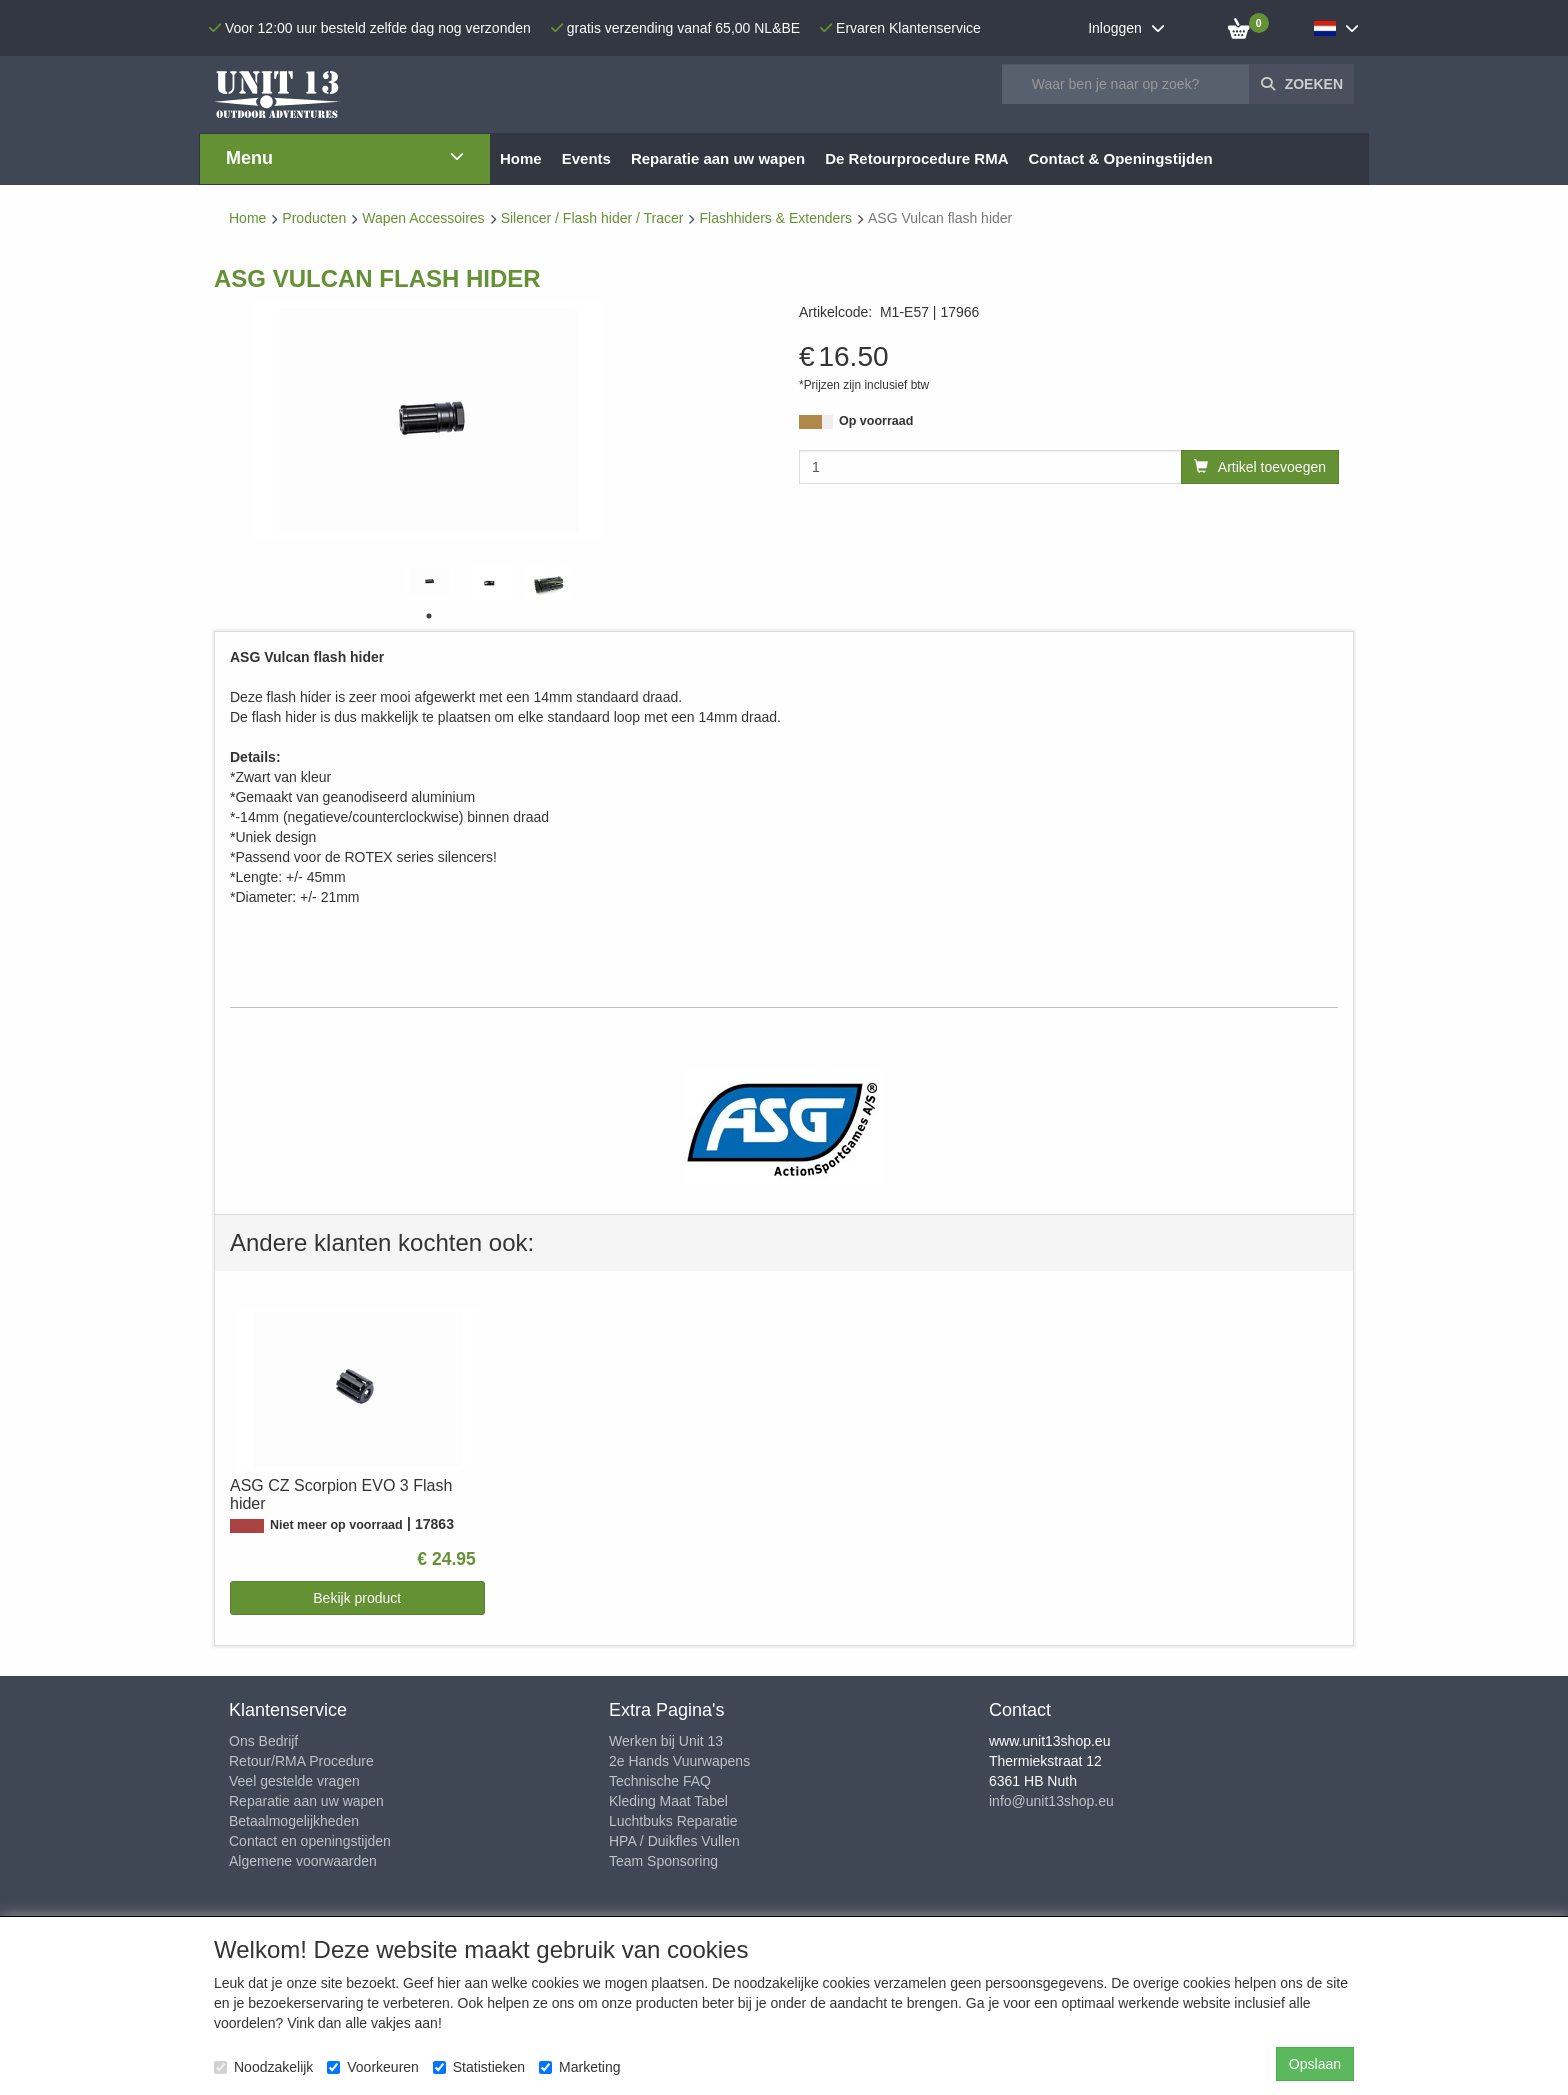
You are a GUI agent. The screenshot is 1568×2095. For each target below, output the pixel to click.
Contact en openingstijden (310, 1841)
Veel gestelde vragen (294, 1781)
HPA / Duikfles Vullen (674, 1841)
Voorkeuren (373, 2067)
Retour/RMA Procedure (301, 1761)
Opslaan (1315, 2064)
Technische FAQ (660, 1781)
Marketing (579, 2067)
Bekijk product (357, 1598)
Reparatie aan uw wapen (306, 1801)
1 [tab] (429, 616)
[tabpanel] (429, 581)
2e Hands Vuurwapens (679, 1761)
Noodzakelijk (263, 2067)
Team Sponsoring (663, 1861)
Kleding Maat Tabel (668, 1801)
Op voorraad (876, 421)
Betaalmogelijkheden (294, 1821)
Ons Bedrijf (263, 1741)
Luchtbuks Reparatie (673, 1821)
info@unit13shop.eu (1051, 1801)
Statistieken (479, 2067)
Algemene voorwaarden (303, 1861)
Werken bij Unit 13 (666, 1741)
